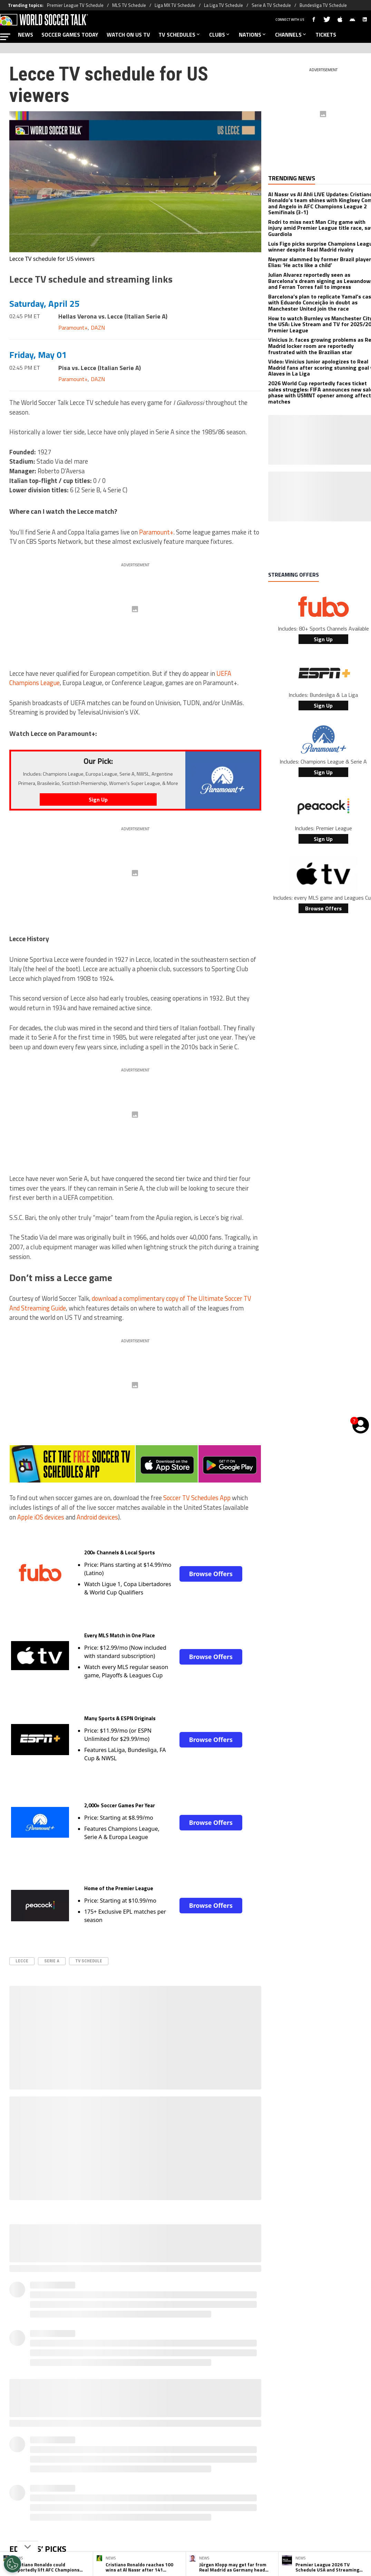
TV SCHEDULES (179, 34)
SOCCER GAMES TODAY (69, 34)
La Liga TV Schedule (223, 5)
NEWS (25, 34)
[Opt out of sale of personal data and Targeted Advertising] (12, 2564)
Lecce (22, 1960)
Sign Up (323, 639)
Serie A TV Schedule (271, 5)
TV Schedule (88, 1960)
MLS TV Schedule (129, 5)
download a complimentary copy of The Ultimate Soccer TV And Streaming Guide (130, 1303)
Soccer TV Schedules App (197, 1498)
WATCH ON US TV (128, 34)
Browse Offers (211, 1574)
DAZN (98, 327)
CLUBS (220, 34)
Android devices (97, 1517)
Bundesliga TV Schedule (323, 5)
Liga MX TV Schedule (175, 5)
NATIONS (253, 34)
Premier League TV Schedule (75, 5)
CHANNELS (291, 34)
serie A (51, 1960)
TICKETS (325, 34)
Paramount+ (73, 327)
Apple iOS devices (40, 1517)
